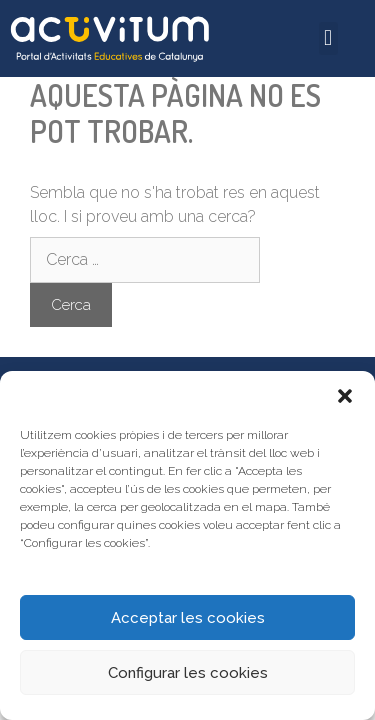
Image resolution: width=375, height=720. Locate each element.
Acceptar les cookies (188, 618)
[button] (345, 396)
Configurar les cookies (188, 673)
